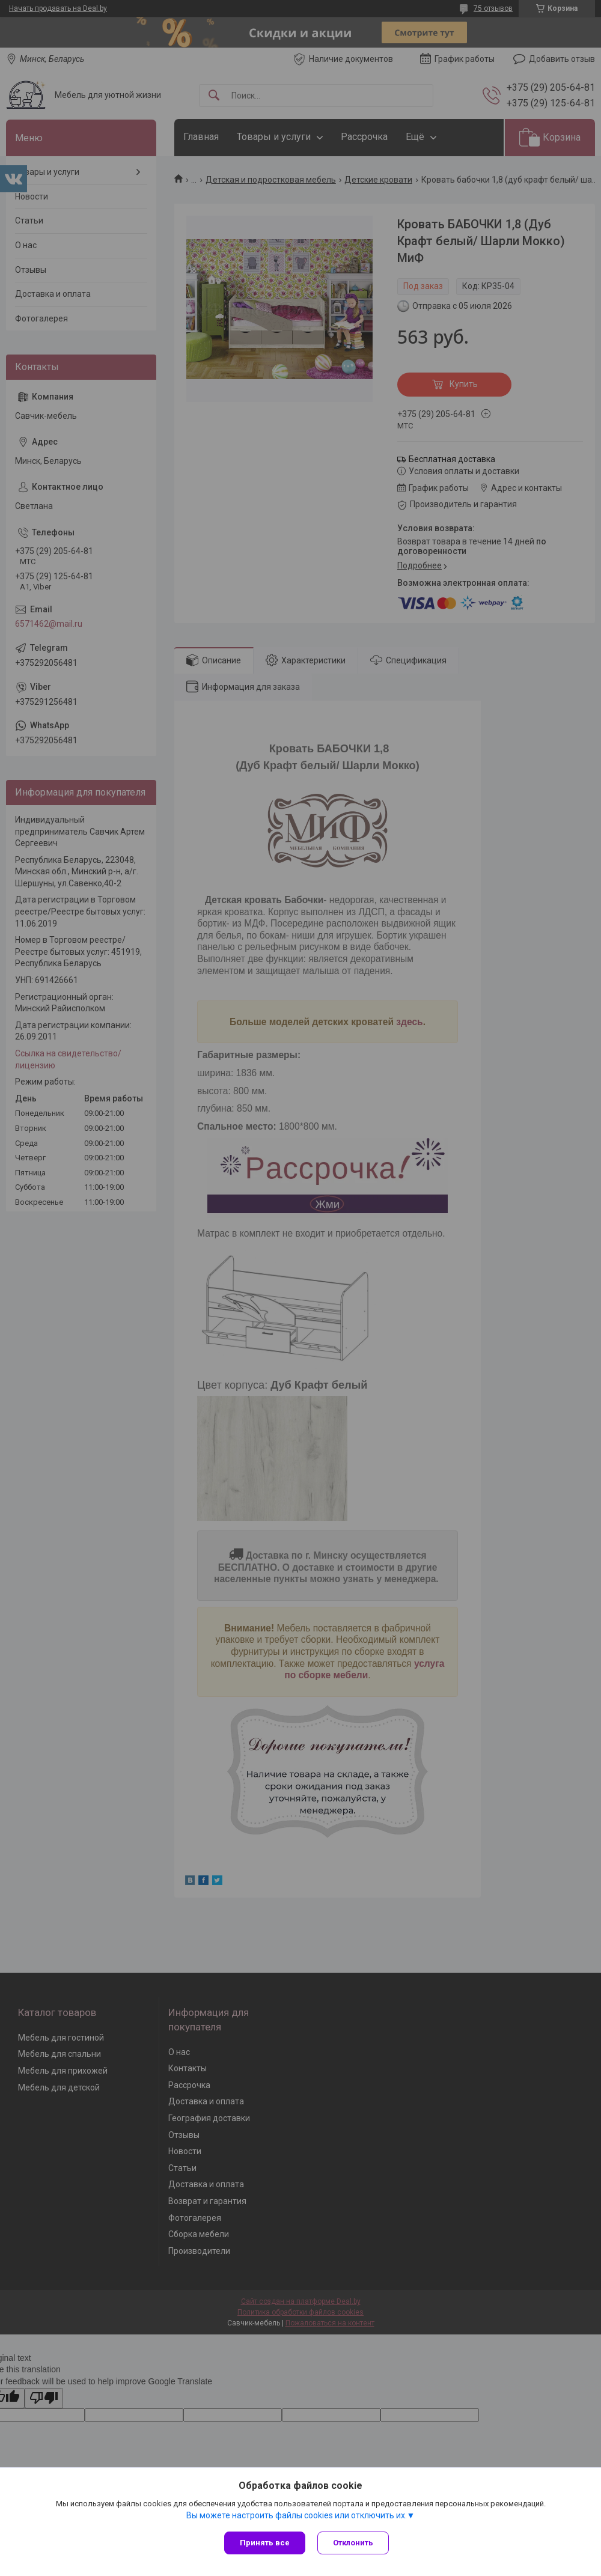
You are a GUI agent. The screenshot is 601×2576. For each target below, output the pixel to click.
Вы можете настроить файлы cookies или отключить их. (296, 2515)
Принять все (265, 2542)
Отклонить (353, 2542)
